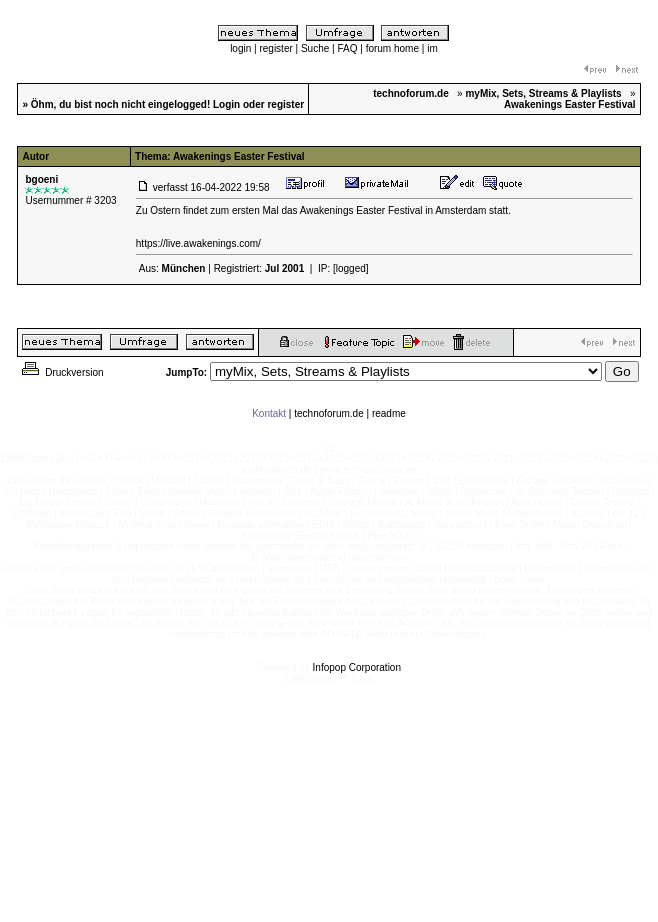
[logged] (351, 268)
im (432, 48)
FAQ (347, 48)
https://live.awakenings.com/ (198, 243)
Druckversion (61, 372)
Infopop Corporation (357, 667)
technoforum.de (329, 413)
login (240, 48)
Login (226, 104)
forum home (392, 48)
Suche (315, 48)
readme (389, 413)
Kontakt (269, 413)
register (275, 48)
